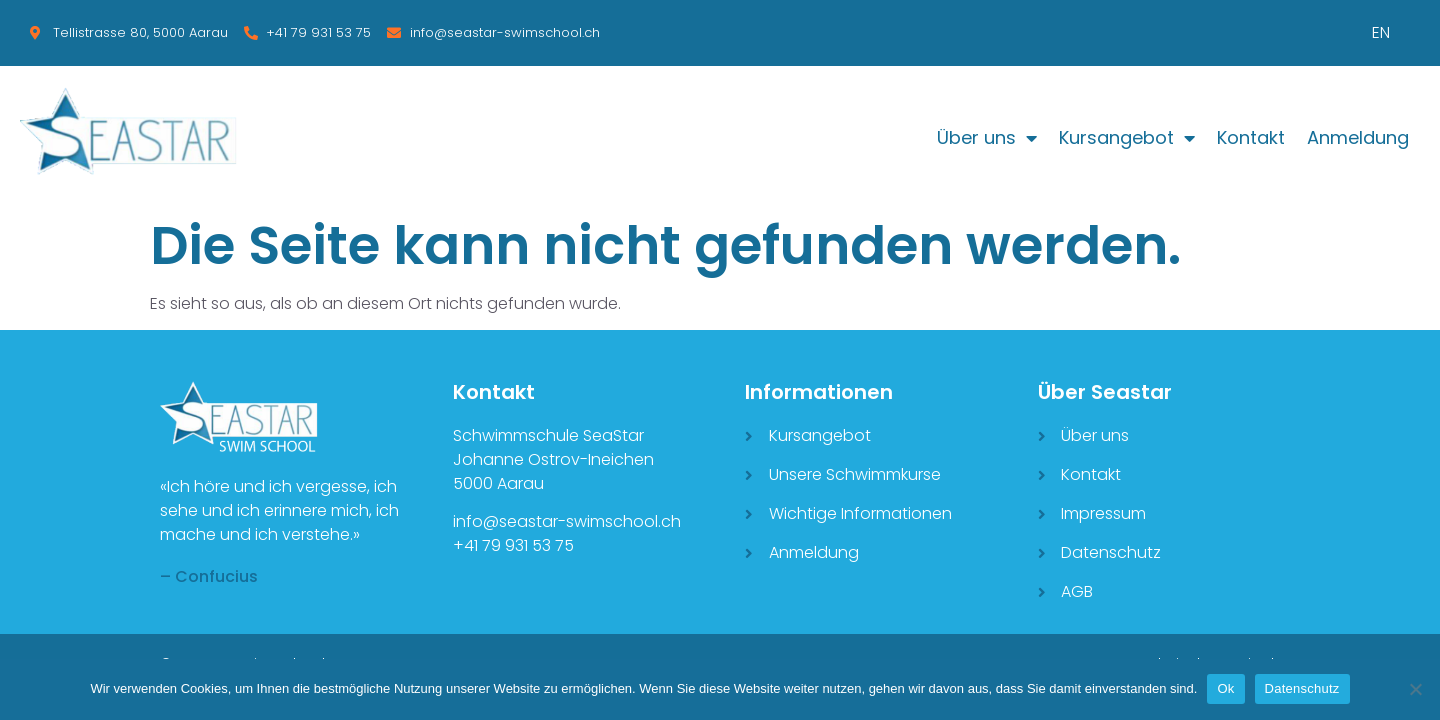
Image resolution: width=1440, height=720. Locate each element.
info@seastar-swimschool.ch (567, 521)
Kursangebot (1127, 138)
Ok (1225, 688)
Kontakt (1251, 137)
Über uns (987, 138)
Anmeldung (1358, 137)
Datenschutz (1302, 688)
